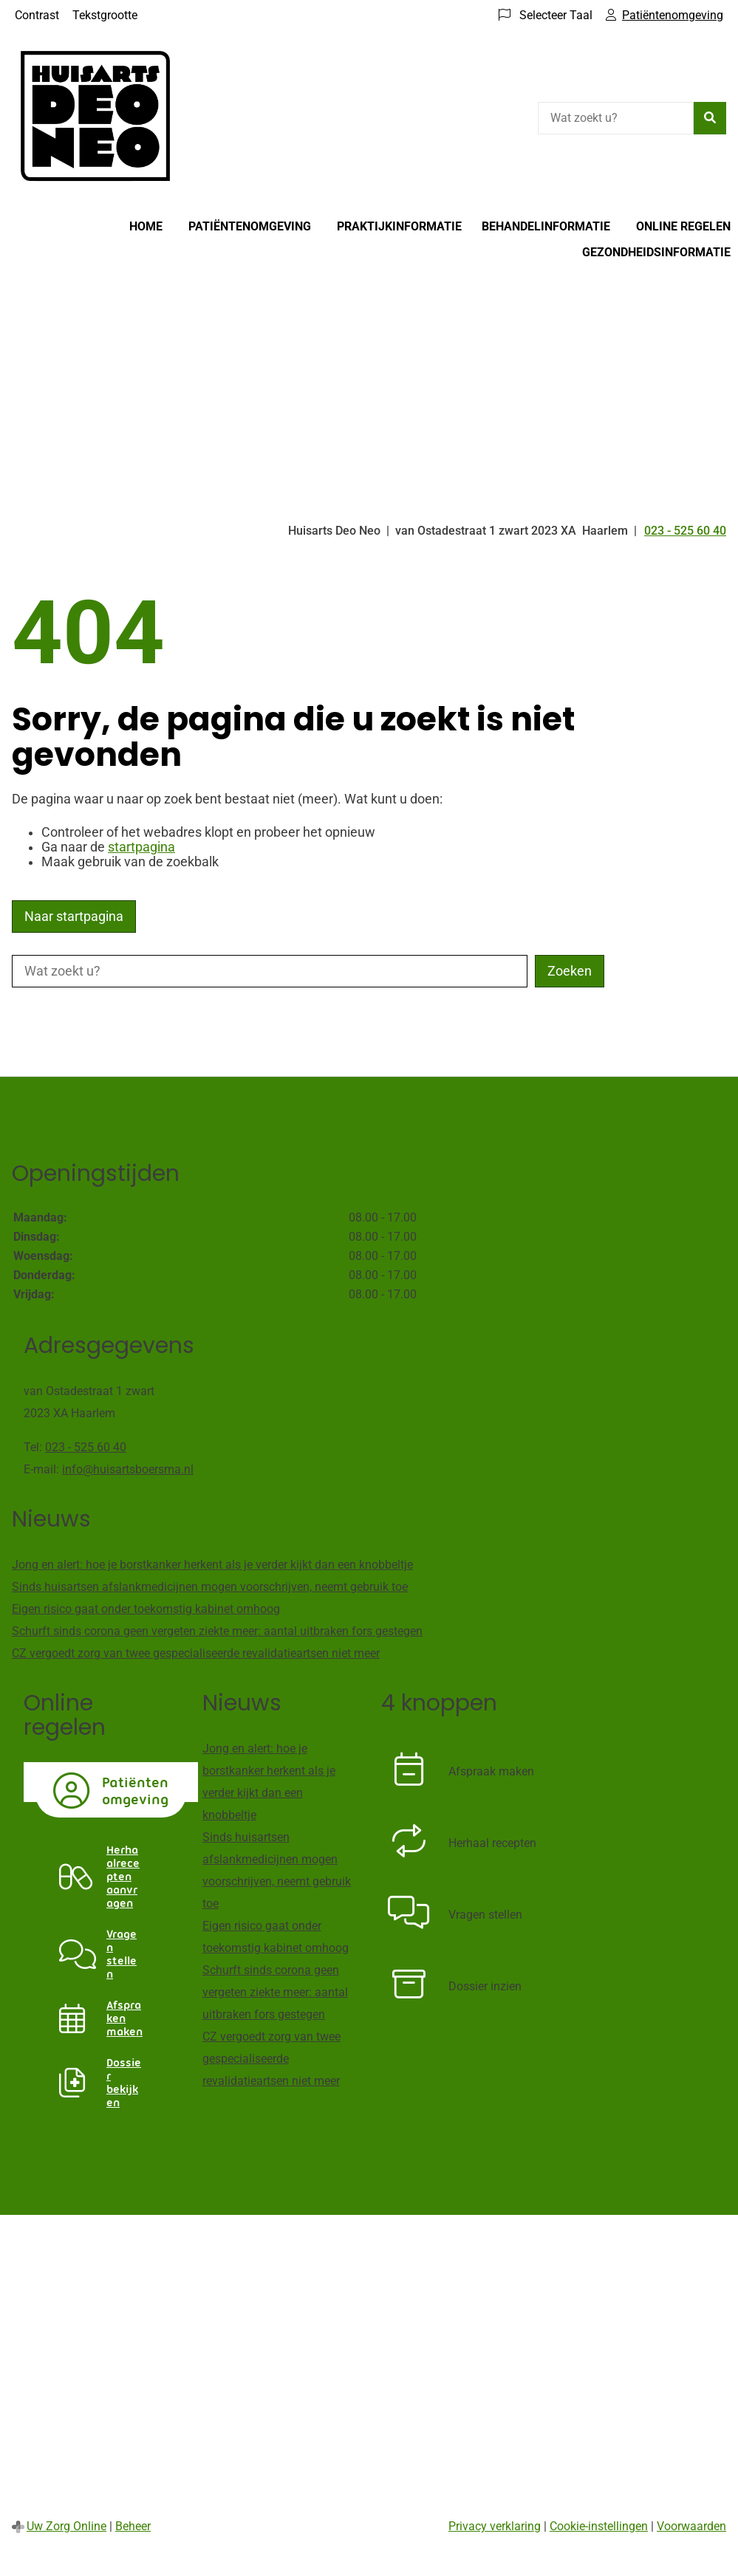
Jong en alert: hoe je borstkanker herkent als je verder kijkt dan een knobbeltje (212, 1565)
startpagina (141, 847)
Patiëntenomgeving (249, 226)
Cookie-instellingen (599, 2526)
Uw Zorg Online (66, 2526)
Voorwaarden (691, 2526)
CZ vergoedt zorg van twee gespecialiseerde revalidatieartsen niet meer (196, 1653)
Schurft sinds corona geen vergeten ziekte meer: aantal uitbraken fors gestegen (217, 1631)
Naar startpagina (73, 916)
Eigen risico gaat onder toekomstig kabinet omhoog (146, 1609)
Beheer (133, 2526)
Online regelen (683, 226)
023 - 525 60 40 (85, 1447)
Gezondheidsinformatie (656, 252)
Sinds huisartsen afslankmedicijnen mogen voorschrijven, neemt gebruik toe (210, 1587)
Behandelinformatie (546, 226)
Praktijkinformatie (399, 226)
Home (146, 226)
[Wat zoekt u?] (616, 118)
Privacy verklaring (494, 2526)
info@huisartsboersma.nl (128, 1469)
